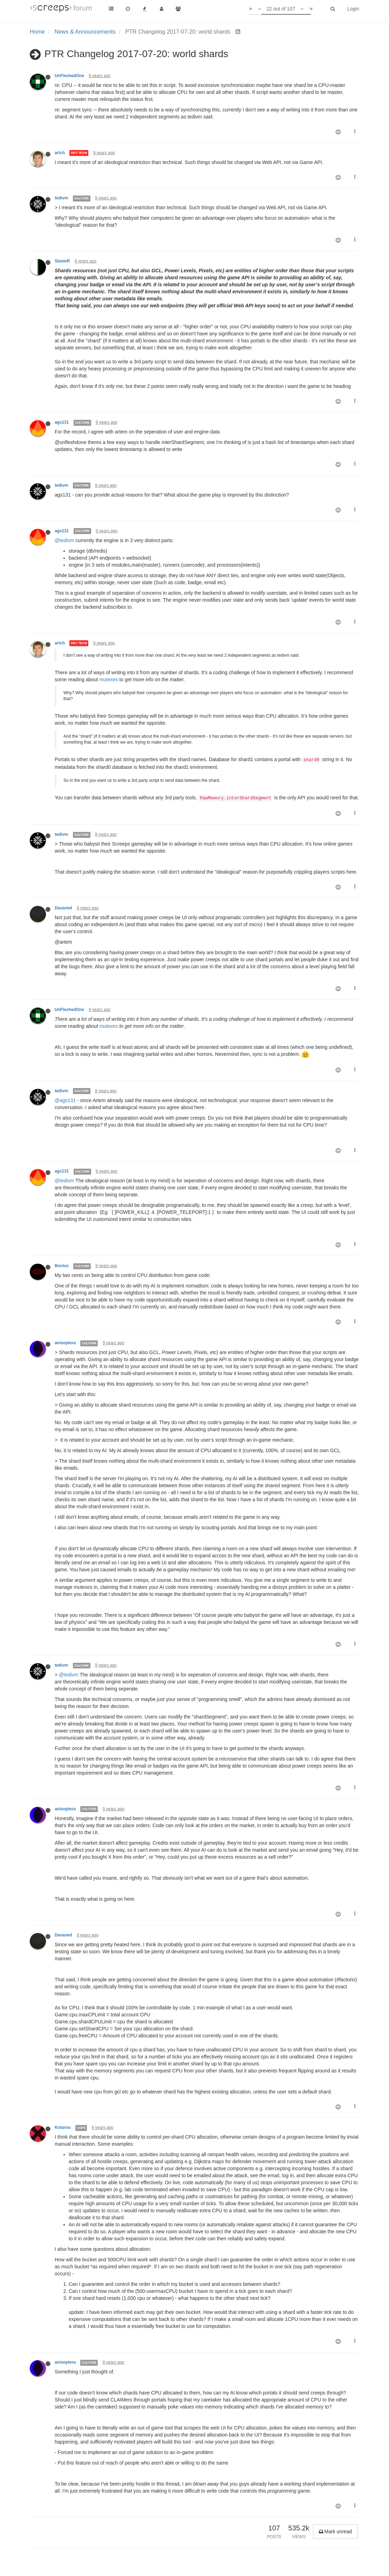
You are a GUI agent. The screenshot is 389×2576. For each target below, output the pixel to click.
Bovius (62, 1265)
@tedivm (64, 540)
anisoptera (65, 1342)
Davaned (63, 908)
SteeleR (62, 261)
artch (60, 152)
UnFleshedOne (69, 75)
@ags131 (65, 1100)
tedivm (61, 198)
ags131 (62, 422)
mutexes (109, 679)
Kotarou (63, 2127)
